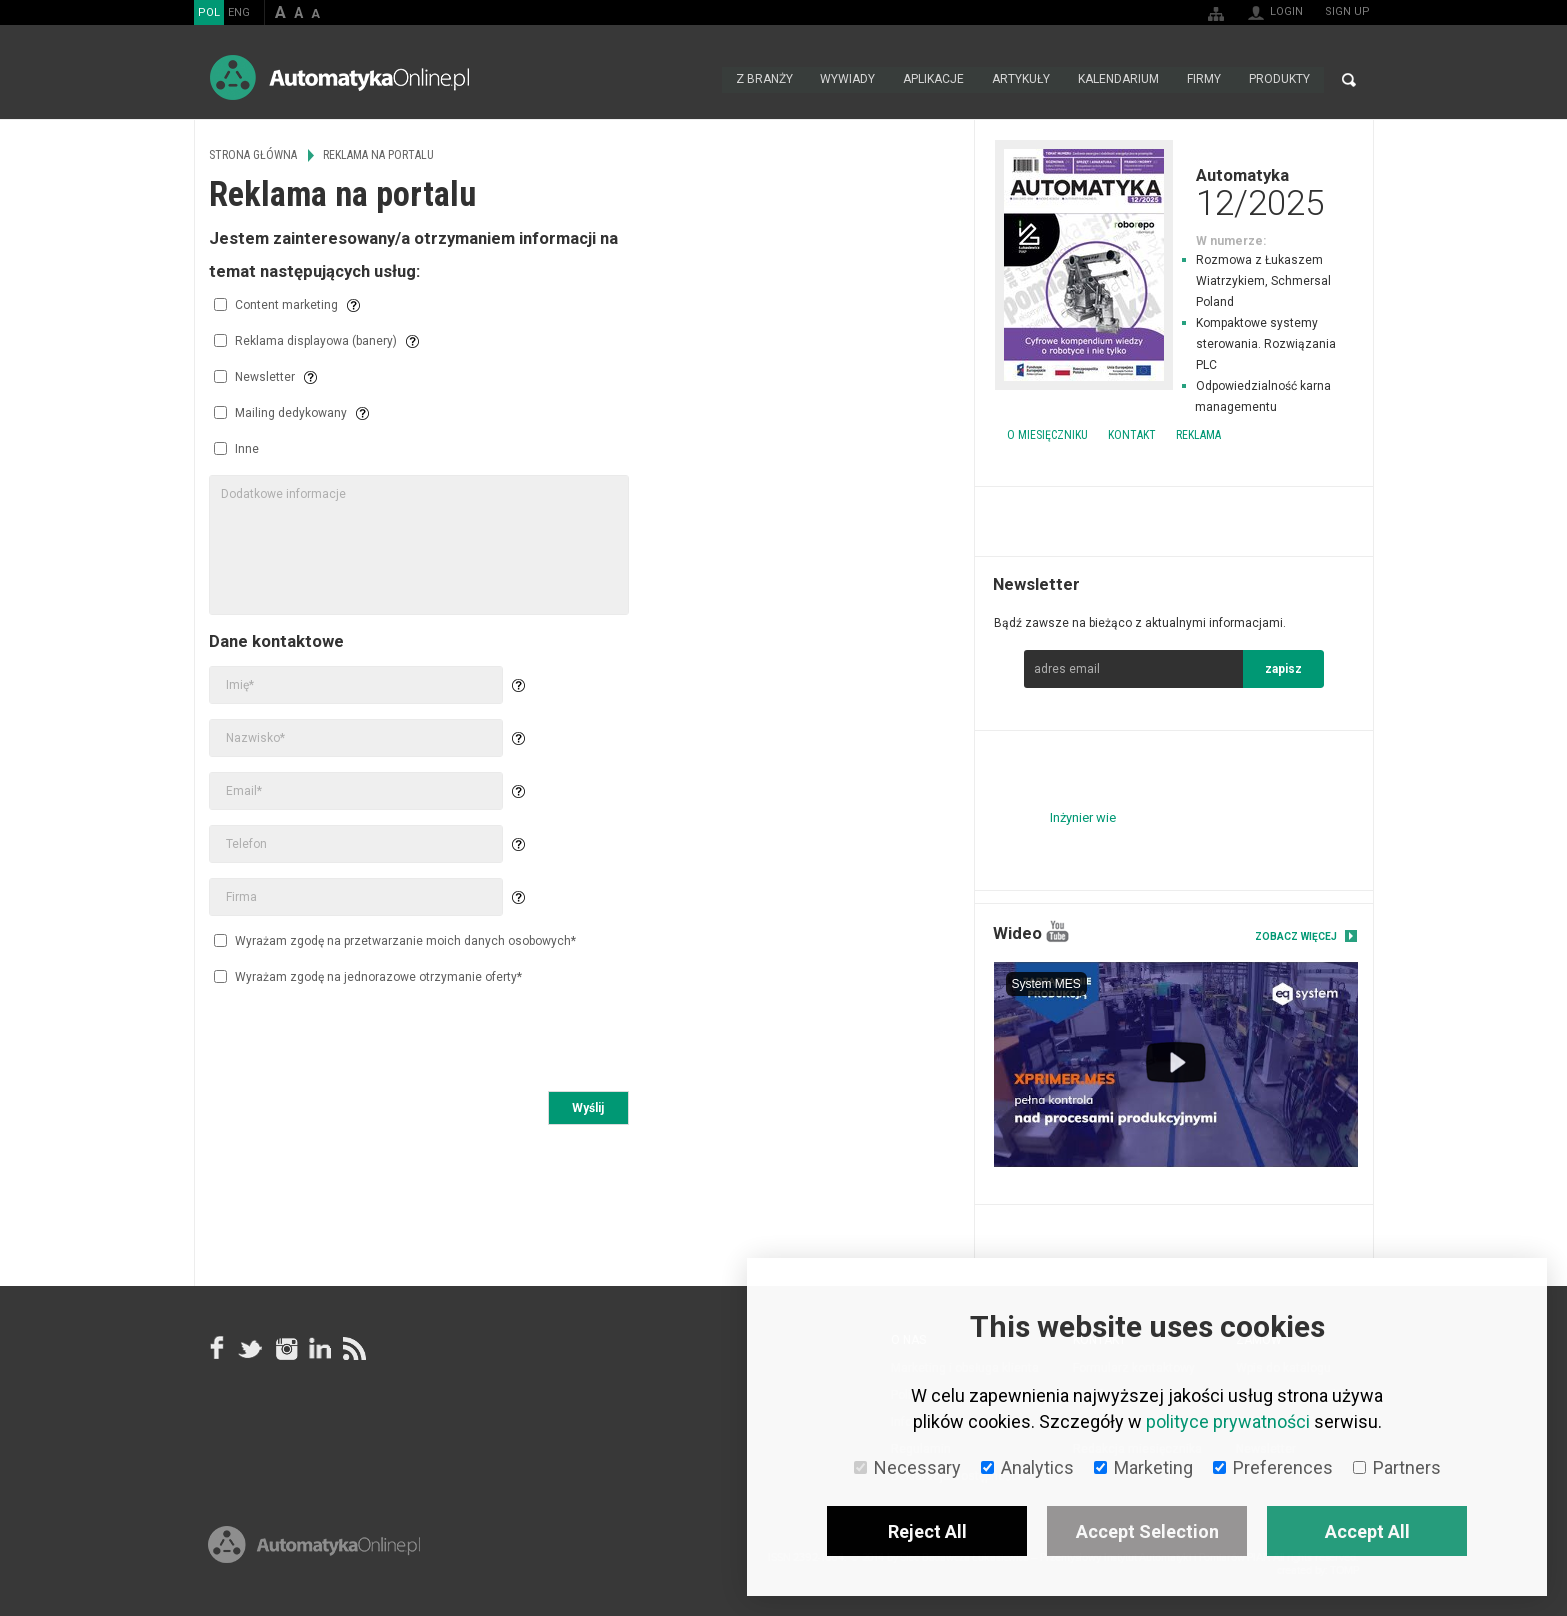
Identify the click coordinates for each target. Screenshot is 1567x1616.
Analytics (1027, 1467)
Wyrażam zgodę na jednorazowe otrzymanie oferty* (368, 976)
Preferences (1273, 1467)
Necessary (907, 1467)
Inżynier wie (1083, 817)
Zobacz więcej (1296, 936)
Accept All (1367, 1531)
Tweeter (251, 1348)
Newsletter (254, 377)
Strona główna (699, 80)
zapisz (1283, 669)
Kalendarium (1118, 80)
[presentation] (361, 1041)
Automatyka (1174, 192)
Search (1349, 80)
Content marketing (276, 305)
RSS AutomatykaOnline (353, 1348)
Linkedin (319, 1348)
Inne (236, 449)
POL (209, 12)
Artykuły (1021, 80)
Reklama (1198, 435)
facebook (217, 1348)
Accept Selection (1147, 1531)
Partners (1397, 1467)
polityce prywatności (1228, 1421)
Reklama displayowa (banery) (305, 341)
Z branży (763, 80)
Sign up (1347, 11)
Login (1286, 11)
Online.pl (314, 1553)
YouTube (1057, 931)
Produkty (1279, 80)
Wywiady (847, 80)
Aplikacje (933, 80)
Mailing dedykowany (280, 413)
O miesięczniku (1047, 435)
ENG (239, 12)
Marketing (1143, 1467)
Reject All (927, 1531)
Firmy (1204, 80)
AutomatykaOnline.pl (339, 77)
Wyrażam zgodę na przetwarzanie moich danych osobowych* (395, 940)
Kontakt (1132, 435)
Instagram (285, 1348)
